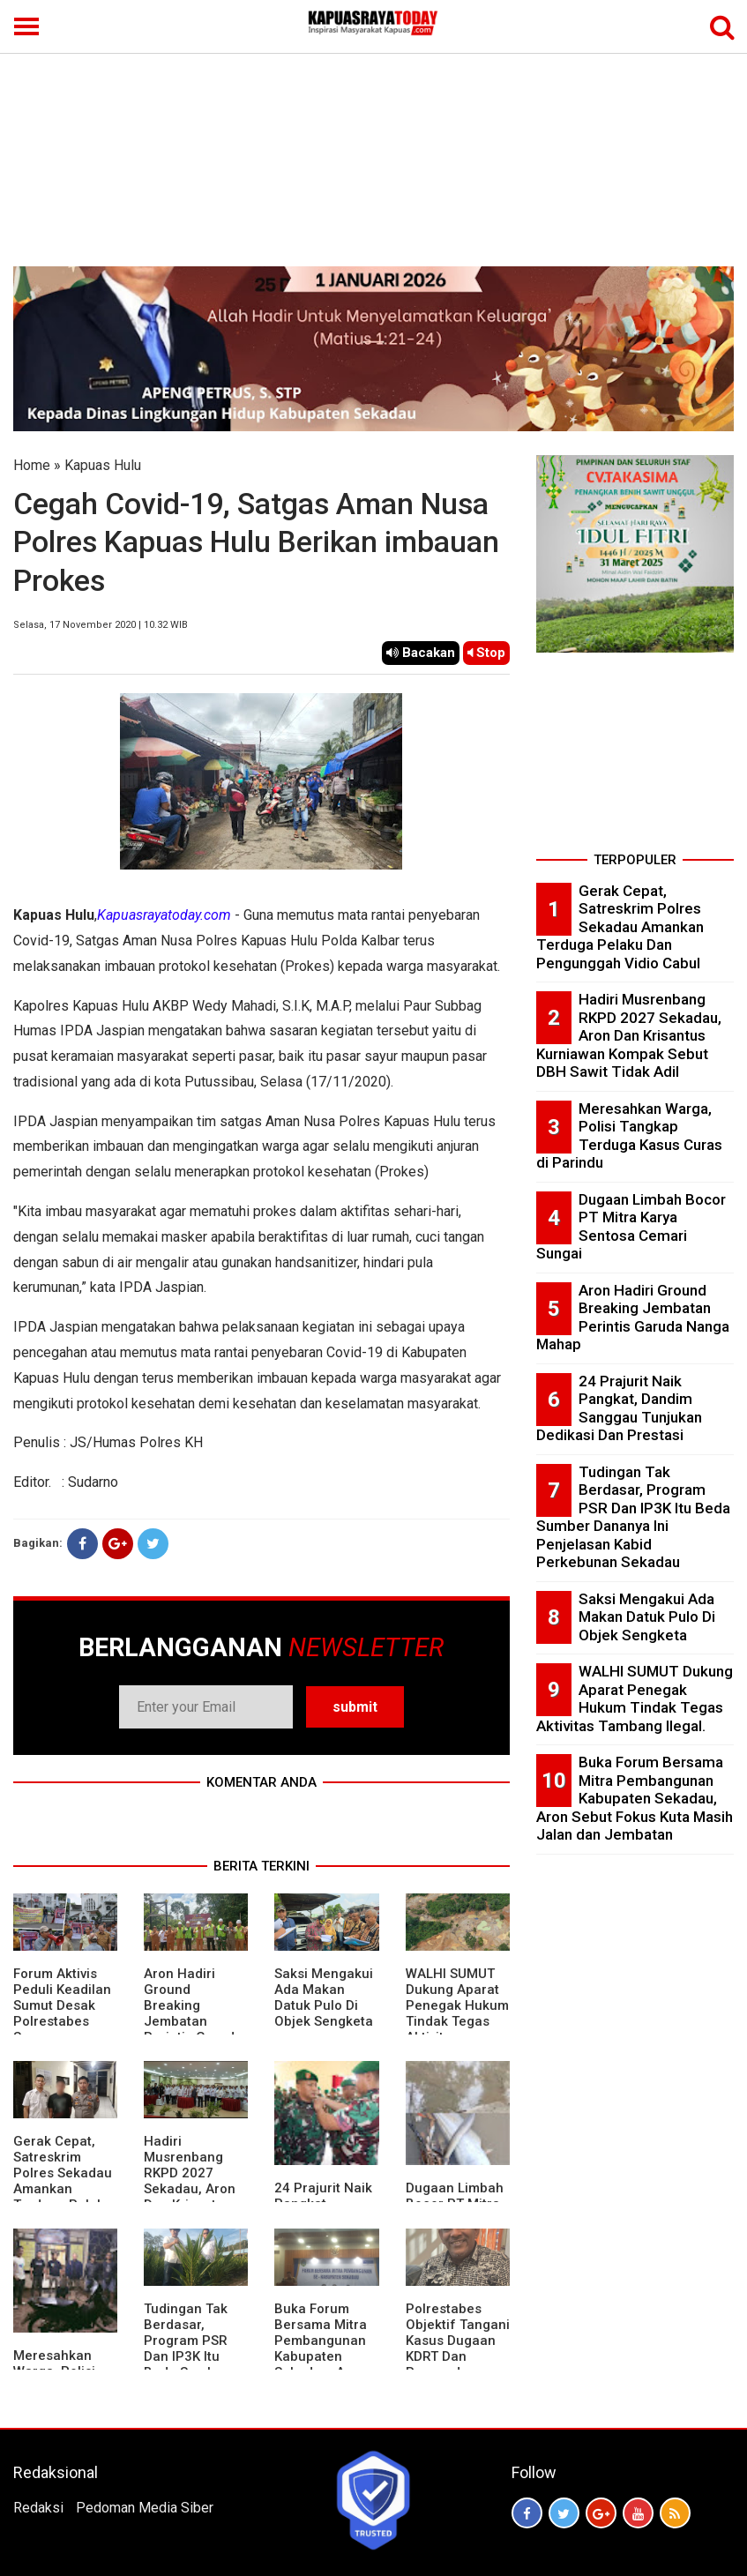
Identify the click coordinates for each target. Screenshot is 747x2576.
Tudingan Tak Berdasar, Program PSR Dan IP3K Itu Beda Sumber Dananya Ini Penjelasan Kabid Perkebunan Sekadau (633, 1517)
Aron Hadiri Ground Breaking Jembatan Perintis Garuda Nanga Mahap (193, 2013)
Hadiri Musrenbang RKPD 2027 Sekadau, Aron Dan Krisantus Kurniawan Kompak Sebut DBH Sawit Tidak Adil (628, 1035)
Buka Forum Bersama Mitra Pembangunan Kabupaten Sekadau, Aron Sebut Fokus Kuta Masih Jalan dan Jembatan (634, 1798)
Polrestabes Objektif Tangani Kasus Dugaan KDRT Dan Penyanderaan (458, 2340)
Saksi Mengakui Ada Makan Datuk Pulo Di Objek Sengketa (323, 1997)
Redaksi (38, 2507)
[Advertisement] (373, 134)
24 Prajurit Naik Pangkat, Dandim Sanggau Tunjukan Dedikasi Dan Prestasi (619, 1408)
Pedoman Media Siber (144, 2507)
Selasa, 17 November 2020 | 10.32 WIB (100, 625)
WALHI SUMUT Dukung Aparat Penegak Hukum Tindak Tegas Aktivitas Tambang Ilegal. (457, 2013)
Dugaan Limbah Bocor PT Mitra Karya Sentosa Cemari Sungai (631, 1227)
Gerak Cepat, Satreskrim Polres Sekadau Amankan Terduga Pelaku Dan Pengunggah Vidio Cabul (62, 2196)
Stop (486, 653)
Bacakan (420, 653)
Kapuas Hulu (102, 465)
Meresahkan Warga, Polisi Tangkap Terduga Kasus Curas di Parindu (629, 1136)
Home (31, 465)
